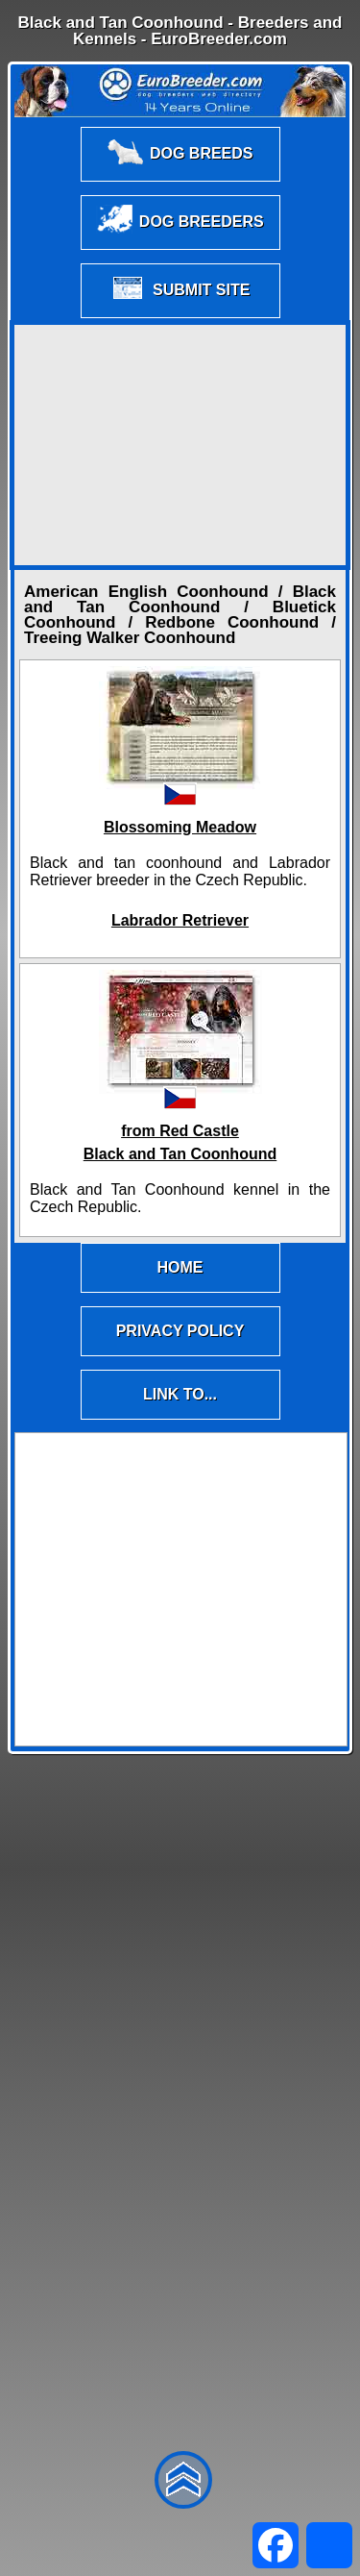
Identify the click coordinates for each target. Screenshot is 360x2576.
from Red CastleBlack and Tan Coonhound (180, 1142)
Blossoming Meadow (180, 827)
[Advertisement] (180, 445)
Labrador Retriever (180, 920)
